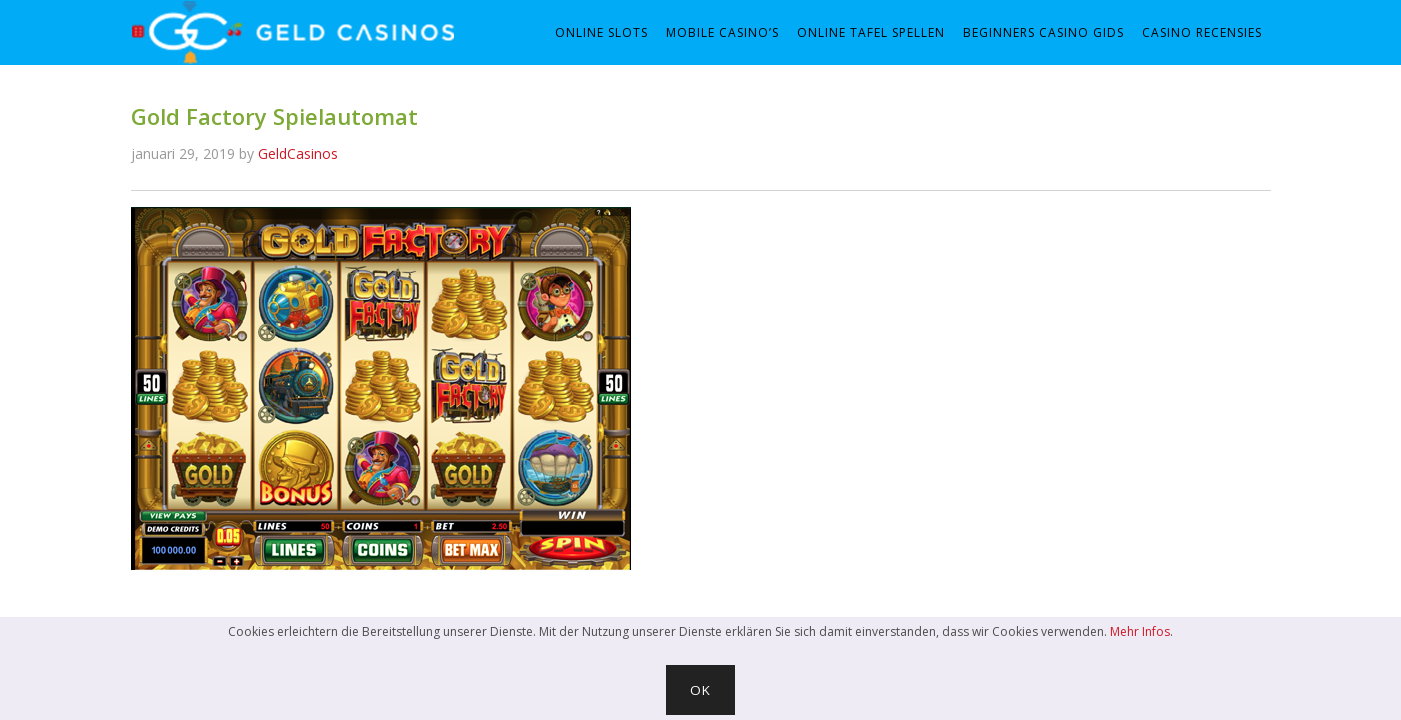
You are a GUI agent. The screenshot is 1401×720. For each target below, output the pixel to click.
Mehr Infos (1140, 631)
